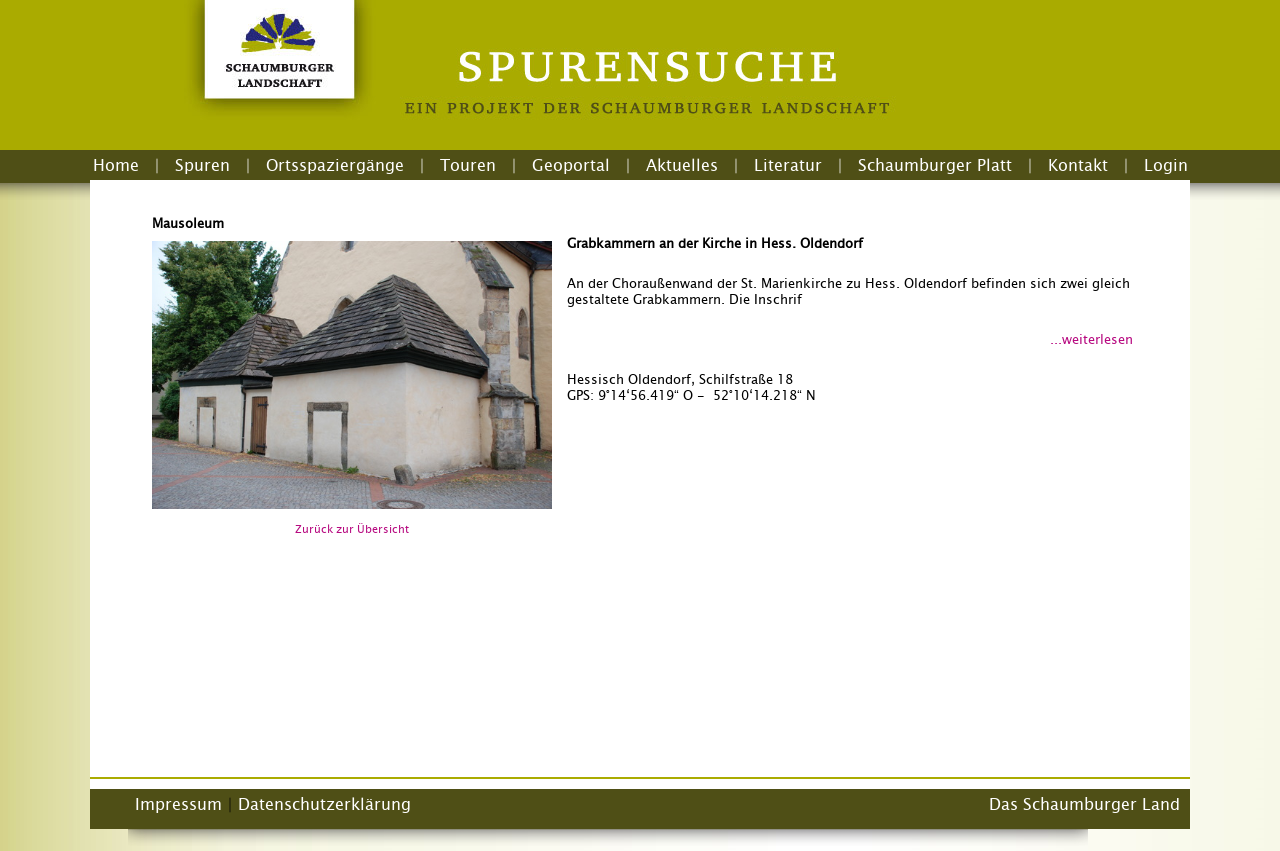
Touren (468, 165)
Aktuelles (682, 165)
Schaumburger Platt (935, 165)
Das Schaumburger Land (1084, 804)
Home (116, 165)
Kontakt (1078, 165)
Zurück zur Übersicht (352, 529)
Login (1166, 165)
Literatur (788, 165)
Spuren (202, 165)
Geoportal (571, 165)
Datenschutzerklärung (324, 804)
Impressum (178, 804)
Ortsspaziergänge (335, 165)
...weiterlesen (1091, 339)
